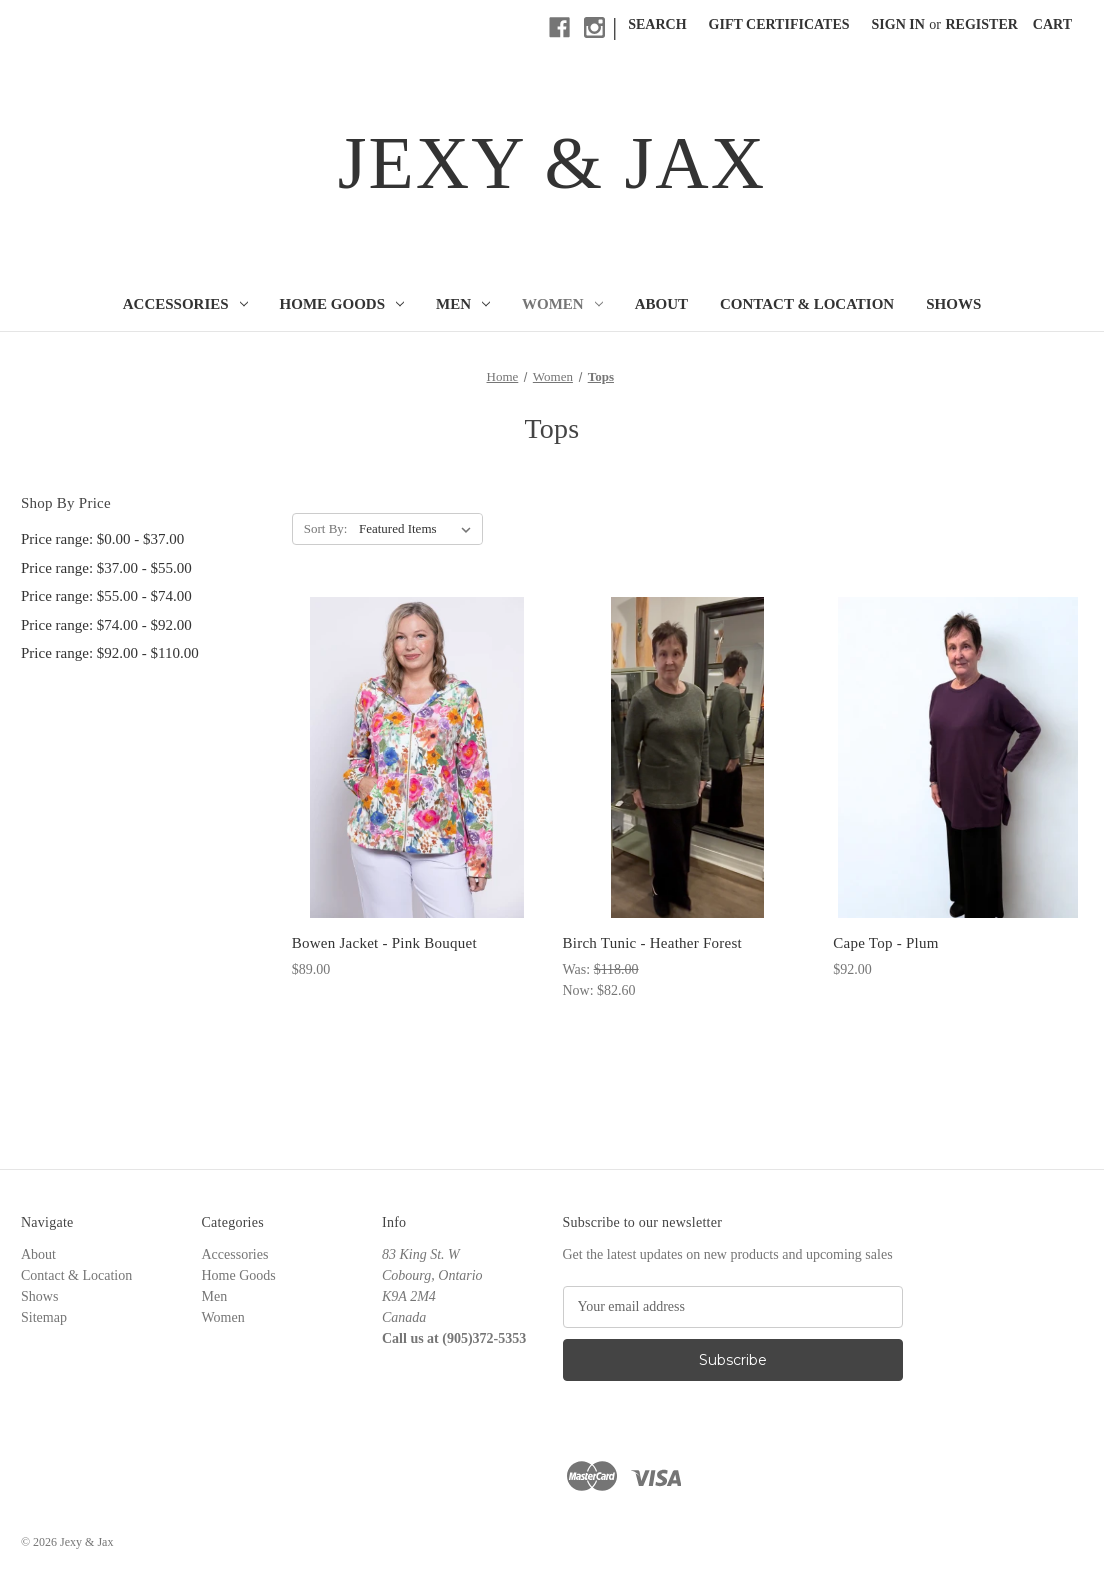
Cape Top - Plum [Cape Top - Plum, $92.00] (885, 943)
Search (657, 24)
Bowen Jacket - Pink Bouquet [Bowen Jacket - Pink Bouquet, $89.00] (384, 943)
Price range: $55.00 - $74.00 (106, 596)
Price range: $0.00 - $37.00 (102, 539)
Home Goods (342, 304)
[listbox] (419, 529)
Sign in (898, 24)
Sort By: (326, 528)
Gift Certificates (779, 24)
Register (982, 24)
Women (562, 304)
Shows (953, 304)
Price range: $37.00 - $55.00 (106, 568)
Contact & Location (807, 304)
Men (463, 304)
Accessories (185, 304)
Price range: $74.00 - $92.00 (106, 625)
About (661, 304)
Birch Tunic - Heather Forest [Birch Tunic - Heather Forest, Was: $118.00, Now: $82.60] (651, 943)
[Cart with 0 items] (1052, 24)
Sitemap (44, 1317)
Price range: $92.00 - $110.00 (110, 653)
